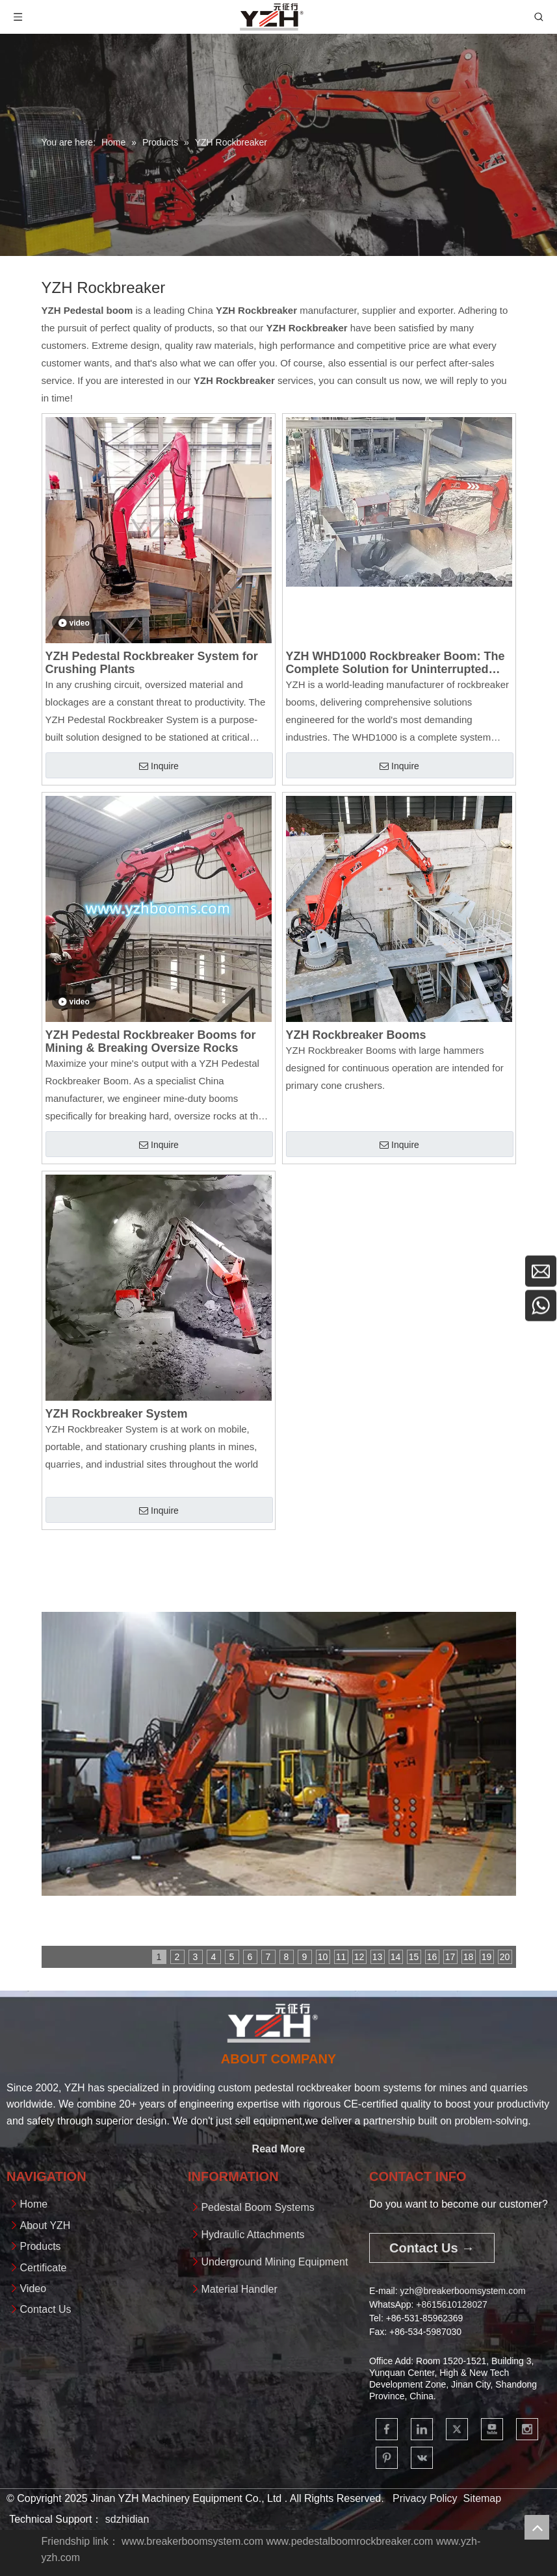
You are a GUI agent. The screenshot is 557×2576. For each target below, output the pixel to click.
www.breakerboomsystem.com (192, 2541)
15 (414, 1957)
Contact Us (45, 2309)
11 (341, 1957)
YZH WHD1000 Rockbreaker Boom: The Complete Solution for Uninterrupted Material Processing (395, 663)
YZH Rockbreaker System (116, 1413)
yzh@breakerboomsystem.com (462, 2291)
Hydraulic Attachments (252, 2234)
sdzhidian (127, 2519)
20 (505, 1957)
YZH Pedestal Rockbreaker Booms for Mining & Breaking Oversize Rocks (150, 1041)
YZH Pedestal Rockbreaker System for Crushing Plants (151, 663)
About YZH (44, 2225)
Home (33, 2204)
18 (468, 1957)
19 (487, 1957)
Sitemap (482, 2498)
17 (450, 1957)
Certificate (42, 2267)
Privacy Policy (425, 2498)
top (537, 2527)
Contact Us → (431, 2248)
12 (359, 1957)
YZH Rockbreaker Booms (356, 1034)
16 (432, 1957)
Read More (278, 2148)
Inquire (159, 766)
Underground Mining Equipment (274, 2261)
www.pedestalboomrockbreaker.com (349, 2541)
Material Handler (239, 2289)
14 (396, 1957)
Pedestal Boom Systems (257, 2207)
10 (323, 1957)
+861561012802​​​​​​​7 (451, 2304)
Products (39, 2246)
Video (32, 2288)
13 (377, 1957)
